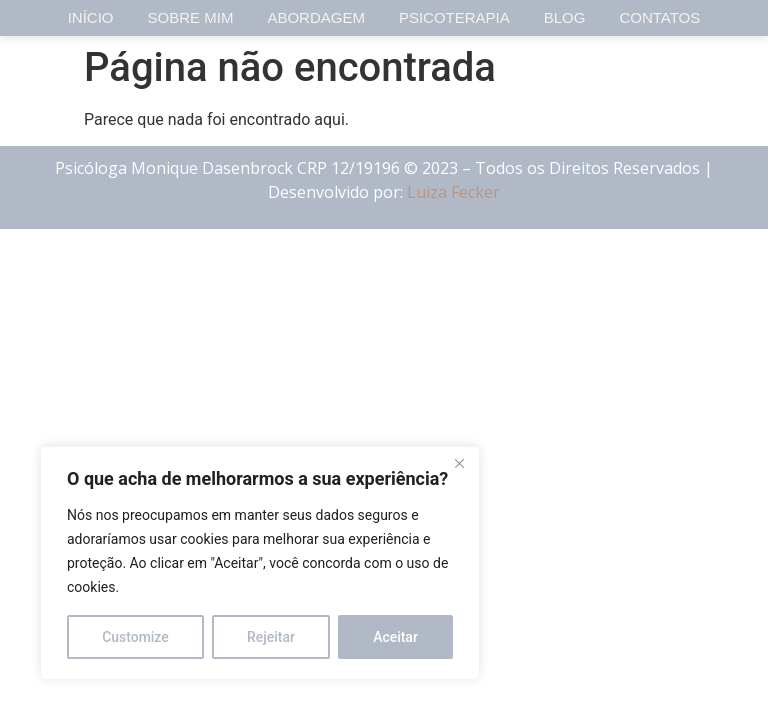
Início (91, 17)
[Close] (459, 463)
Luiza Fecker (453, 192)
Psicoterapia (454, 17)
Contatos (659, 17)
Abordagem (316, 17)
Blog (565, 17)
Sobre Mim (191, 17)
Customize (135, 637)
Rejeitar (271, 637)
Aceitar (395, 637)
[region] (260, 563)
